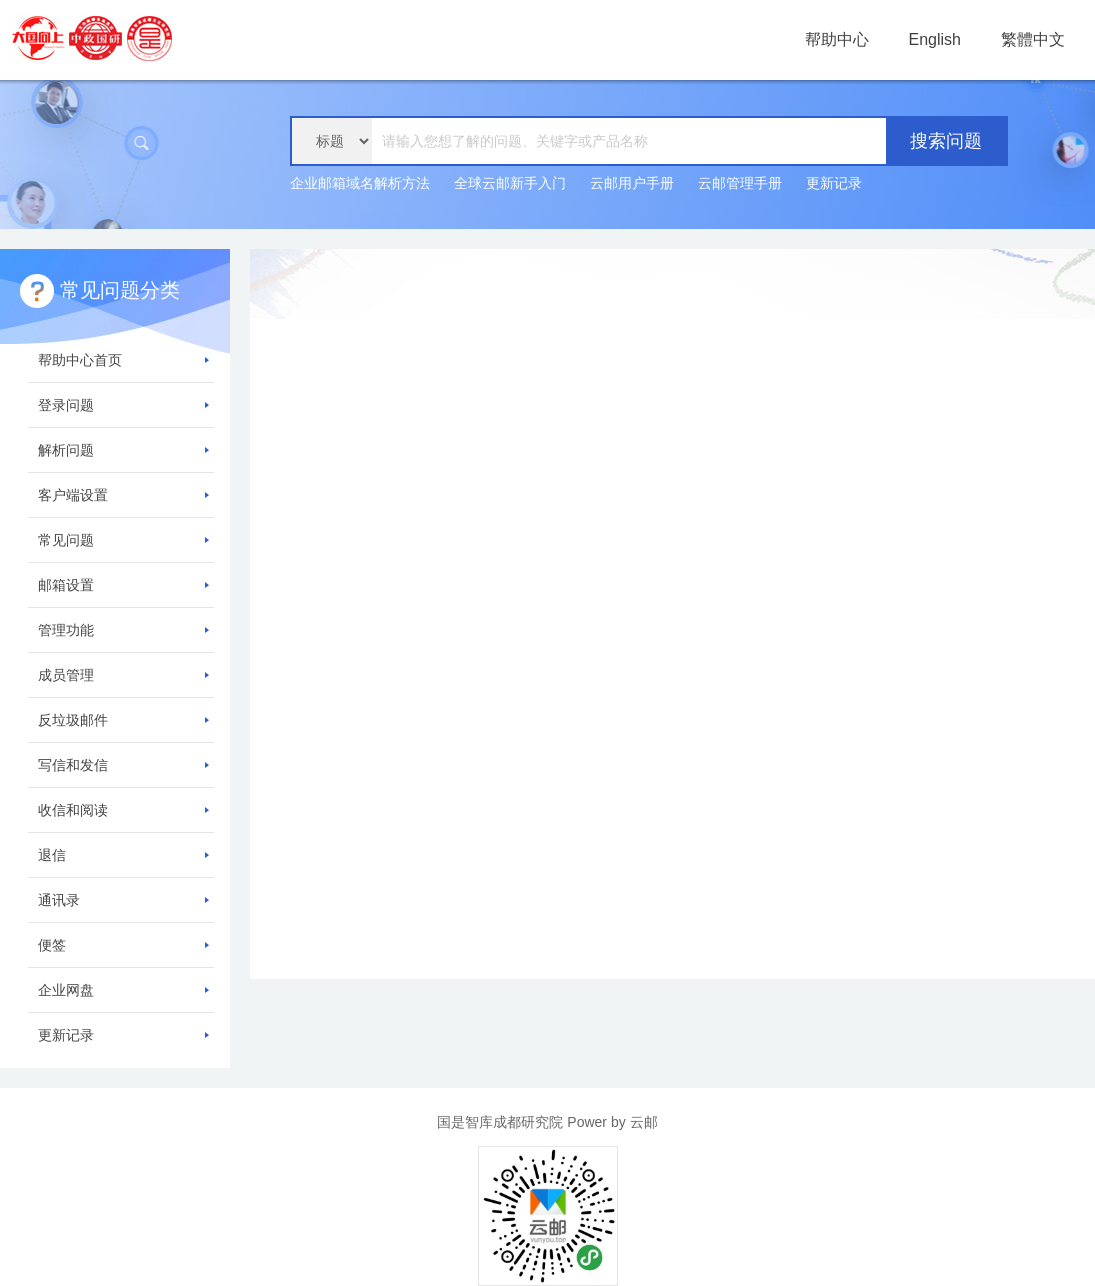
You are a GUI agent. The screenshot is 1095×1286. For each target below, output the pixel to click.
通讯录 (123, 900)
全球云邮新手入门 (510, 183)
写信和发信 (123, 765)
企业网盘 (123, 990)
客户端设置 (123, 495)
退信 (123, 855)
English (935, 39)
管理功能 (123, 630)
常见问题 (123, 540)
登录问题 (123, 405)
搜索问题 (946, 141)
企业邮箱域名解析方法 (360, 183)
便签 (123, 945)
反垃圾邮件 (123, 720)
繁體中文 (1033, 39)
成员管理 (123, 675)
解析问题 (123, 450)
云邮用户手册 (632, 183)
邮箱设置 (123, 585)
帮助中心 (837, 39)
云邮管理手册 (740, 183)
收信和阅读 (123, 810)
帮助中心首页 (123, 360)
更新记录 (834, 183)
